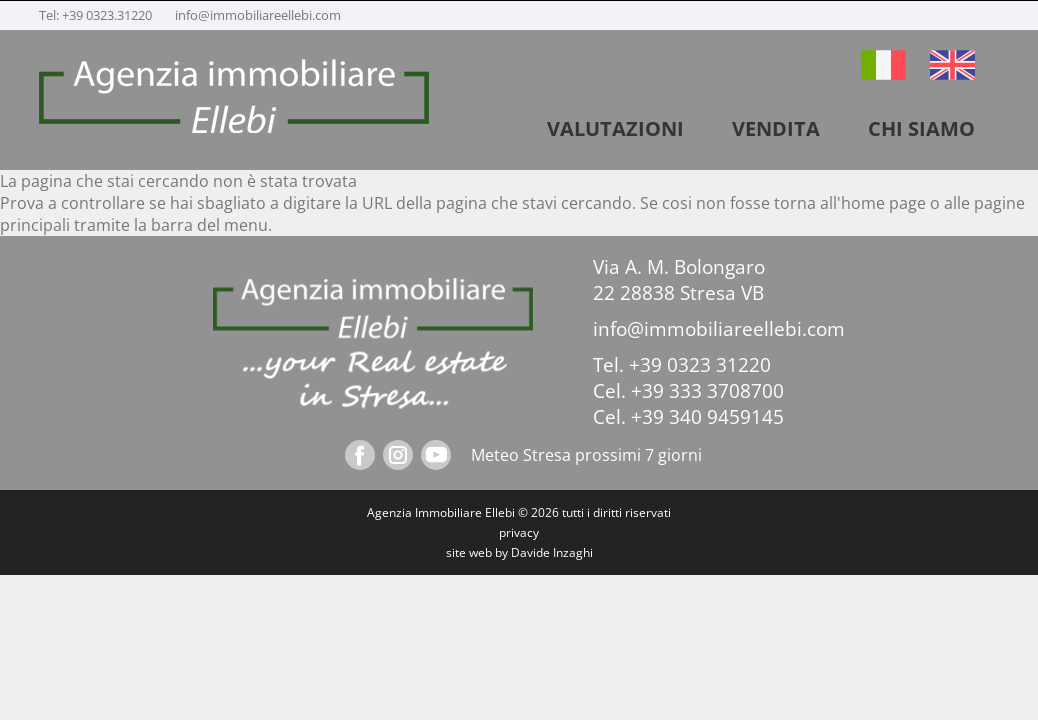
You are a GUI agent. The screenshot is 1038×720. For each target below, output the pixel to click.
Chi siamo (921, 128)
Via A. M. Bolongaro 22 (679, 280)
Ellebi (500, 512)
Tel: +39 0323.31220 (97, 15)
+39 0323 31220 (700, 365)
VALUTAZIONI (615, 128)
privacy (519, 532)
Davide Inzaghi (552, 552)
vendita (776, 128)
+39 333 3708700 (707, 391)
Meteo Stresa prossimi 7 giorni (586, 455)
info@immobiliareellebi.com (258, 15)
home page (883, 203)
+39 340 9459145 (707, 417)
